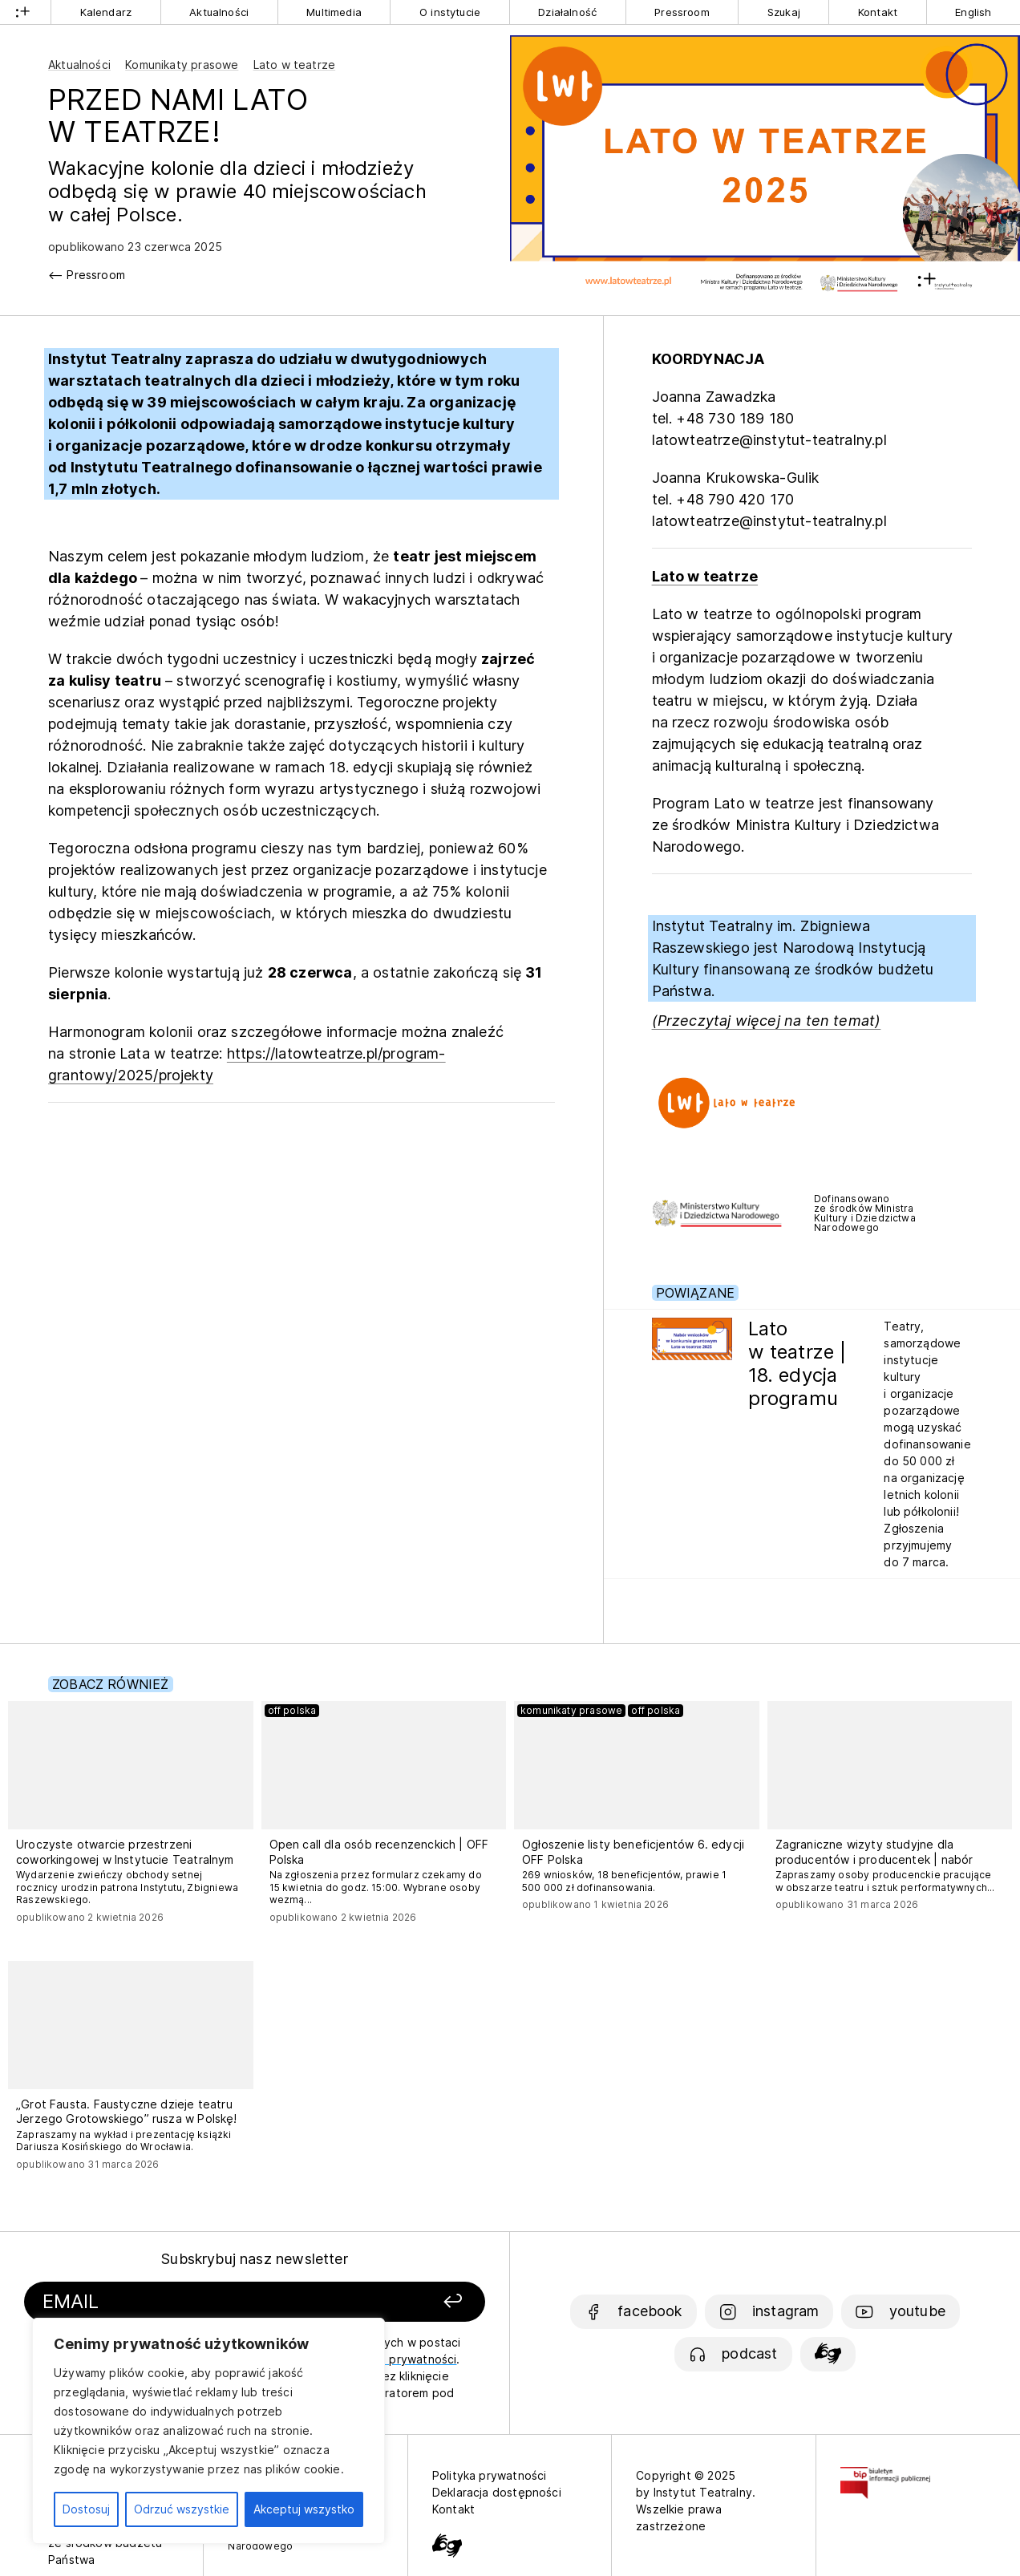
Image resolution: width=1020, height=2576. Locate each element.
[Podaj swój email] (185, 2302)
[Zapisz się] (399, 2302)
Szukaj (783, 12)
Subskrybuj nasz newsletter (254, 2258)
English (973, 12)
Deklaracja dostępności (496, 2492)
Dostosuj (86, 2509)
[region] (208, 2431)
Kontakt (877, 12)
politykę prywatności (399, 2359)
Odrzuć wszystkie (181, 2509)
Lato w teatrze (294, 64)
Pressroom (682, 12)
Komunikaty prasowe (181, 64)
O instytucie (449, 12)
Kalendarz (106, 12)
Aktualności (219, 12)
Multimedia (334, 12)
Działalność (567, 12)
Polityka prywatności (489, 2475)
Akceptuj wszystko (303, 2509)
